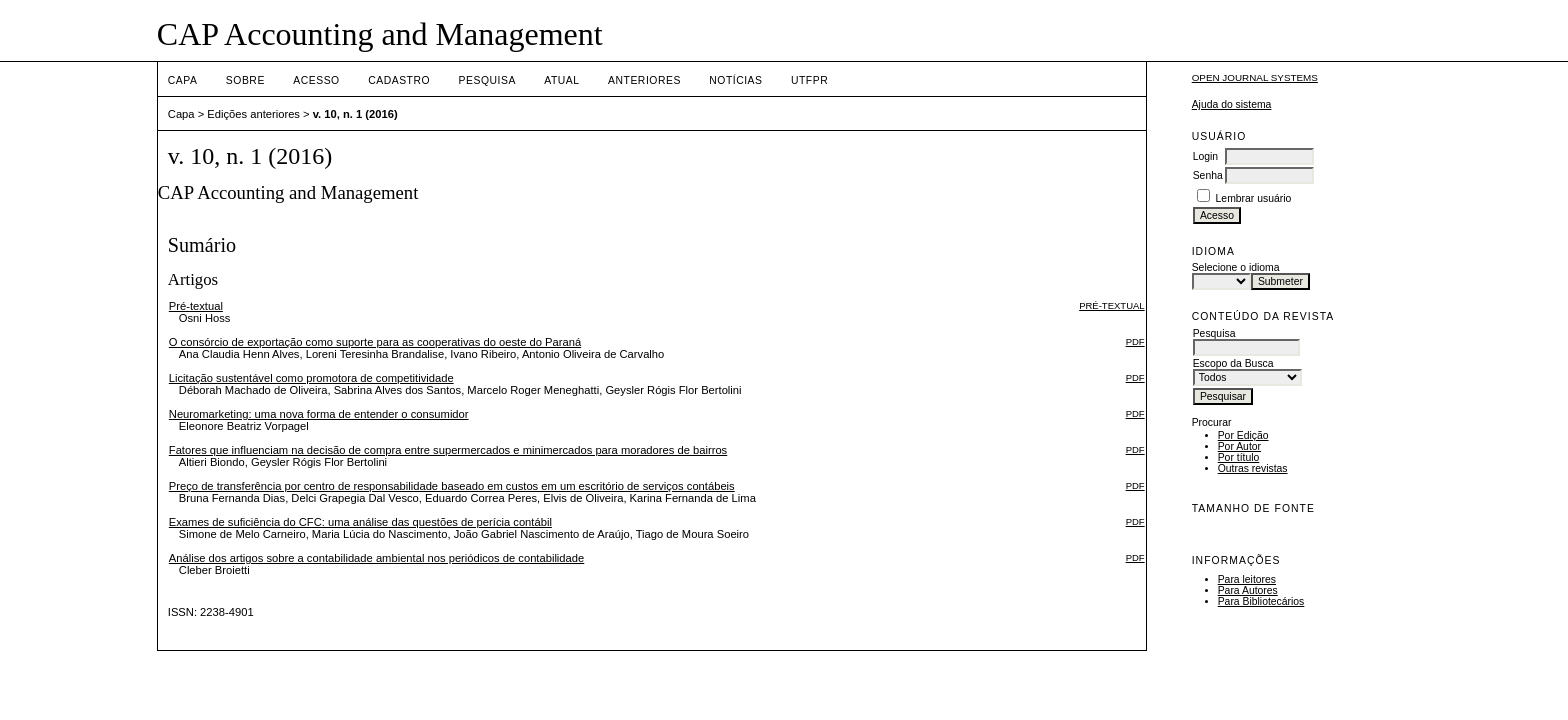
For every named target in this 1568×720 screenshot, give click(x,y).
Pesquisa (487, 80)
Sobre (245, 80)
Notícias (735, 80)
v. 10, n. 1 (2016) (355, 114)
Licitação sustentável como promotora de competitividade (311, 378)
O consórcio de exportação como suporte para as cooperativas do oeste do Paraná (375, 342)
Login (1205, 156)
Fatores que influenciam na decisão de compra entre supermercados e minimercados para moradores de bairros (448, 450)
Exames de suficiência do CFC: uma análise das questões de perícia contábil (360, 522)
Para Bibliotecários (1261, 601)
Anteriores (644, 80)
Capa (183, 80)
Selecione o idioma (1236, 267)
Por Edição (1243, 435)
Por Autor (1239, 446)
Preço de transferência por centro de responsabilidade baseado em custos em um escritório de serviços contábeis (452, 486)
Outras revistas (1253, 468)
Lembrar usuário (1254, 198)
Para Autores (1248, 590)
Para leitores (1247, 579)
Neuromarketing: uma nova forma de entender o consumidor (319, 414)
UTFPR (809, 80)
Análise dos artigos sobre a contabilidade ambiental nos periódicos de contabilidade (376, 558)
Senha (1208, 175)
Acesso (316, 80)
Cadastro (399, 80)
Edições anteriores (253, 114)
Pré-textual (196, 306)
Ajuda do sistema (1232, 104)
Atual (561, 80)
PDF (1135, 341)
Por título (1239, 457)
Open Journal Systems (1255, 77)
